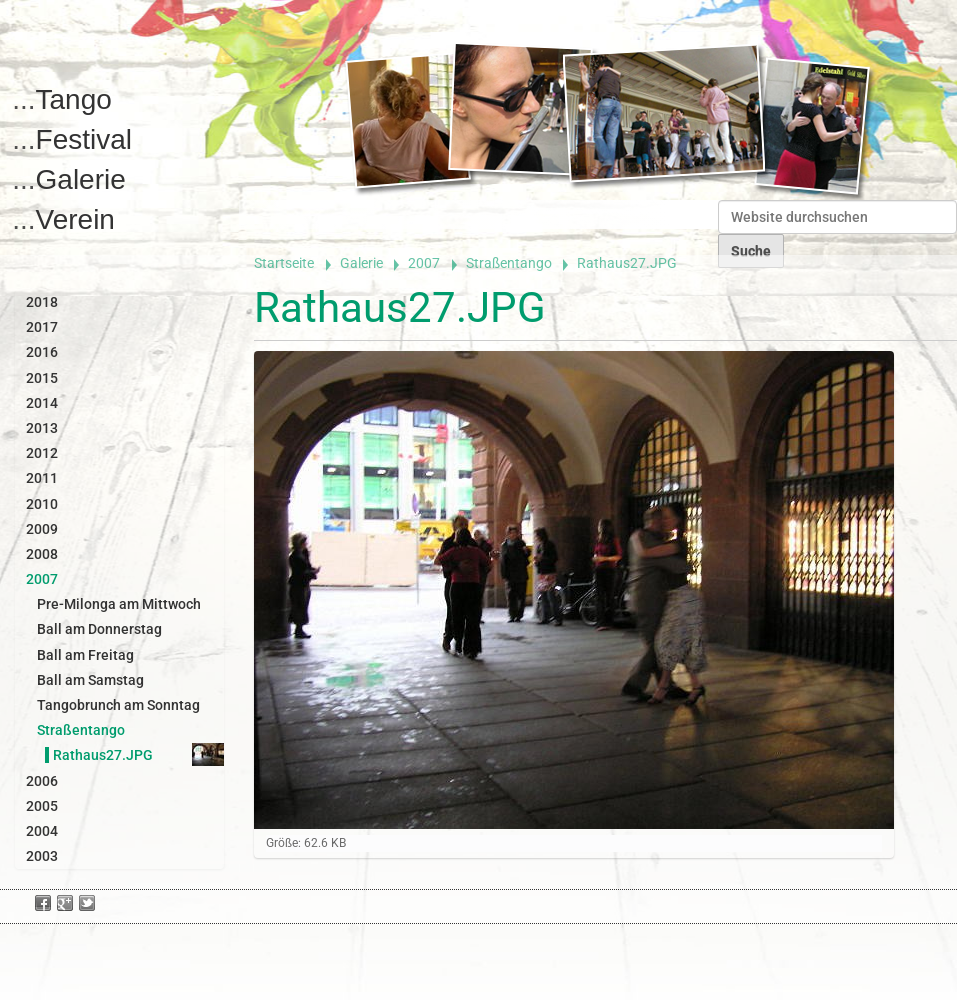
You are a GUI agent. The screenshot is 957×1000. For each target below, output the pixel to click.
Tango (74, 99)
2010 (42, 504)
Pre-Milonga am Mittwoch (119, 604)
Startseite (284, 263)
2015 (42, 378)
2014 (42, 403)
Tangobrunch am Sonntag (118, 705)
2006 (42, 781)
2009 (42, 529)
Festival (84, 139)
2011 (42, 478)
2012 (42, 453)
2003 (42, 856)
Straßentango (509, 263)
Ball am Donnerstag (99, 629)
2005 (42, 806)
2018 (42, 302)
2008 (42, 554)
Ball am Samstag (90, 680)
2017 (42, 327)
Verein (75, 219)
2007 (424, 263)
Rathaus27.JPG (103, 755)
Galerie (81, 179)
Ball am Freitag (85, 655)
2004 (42, 831)
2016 (42, 352)
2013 (42, 428)
